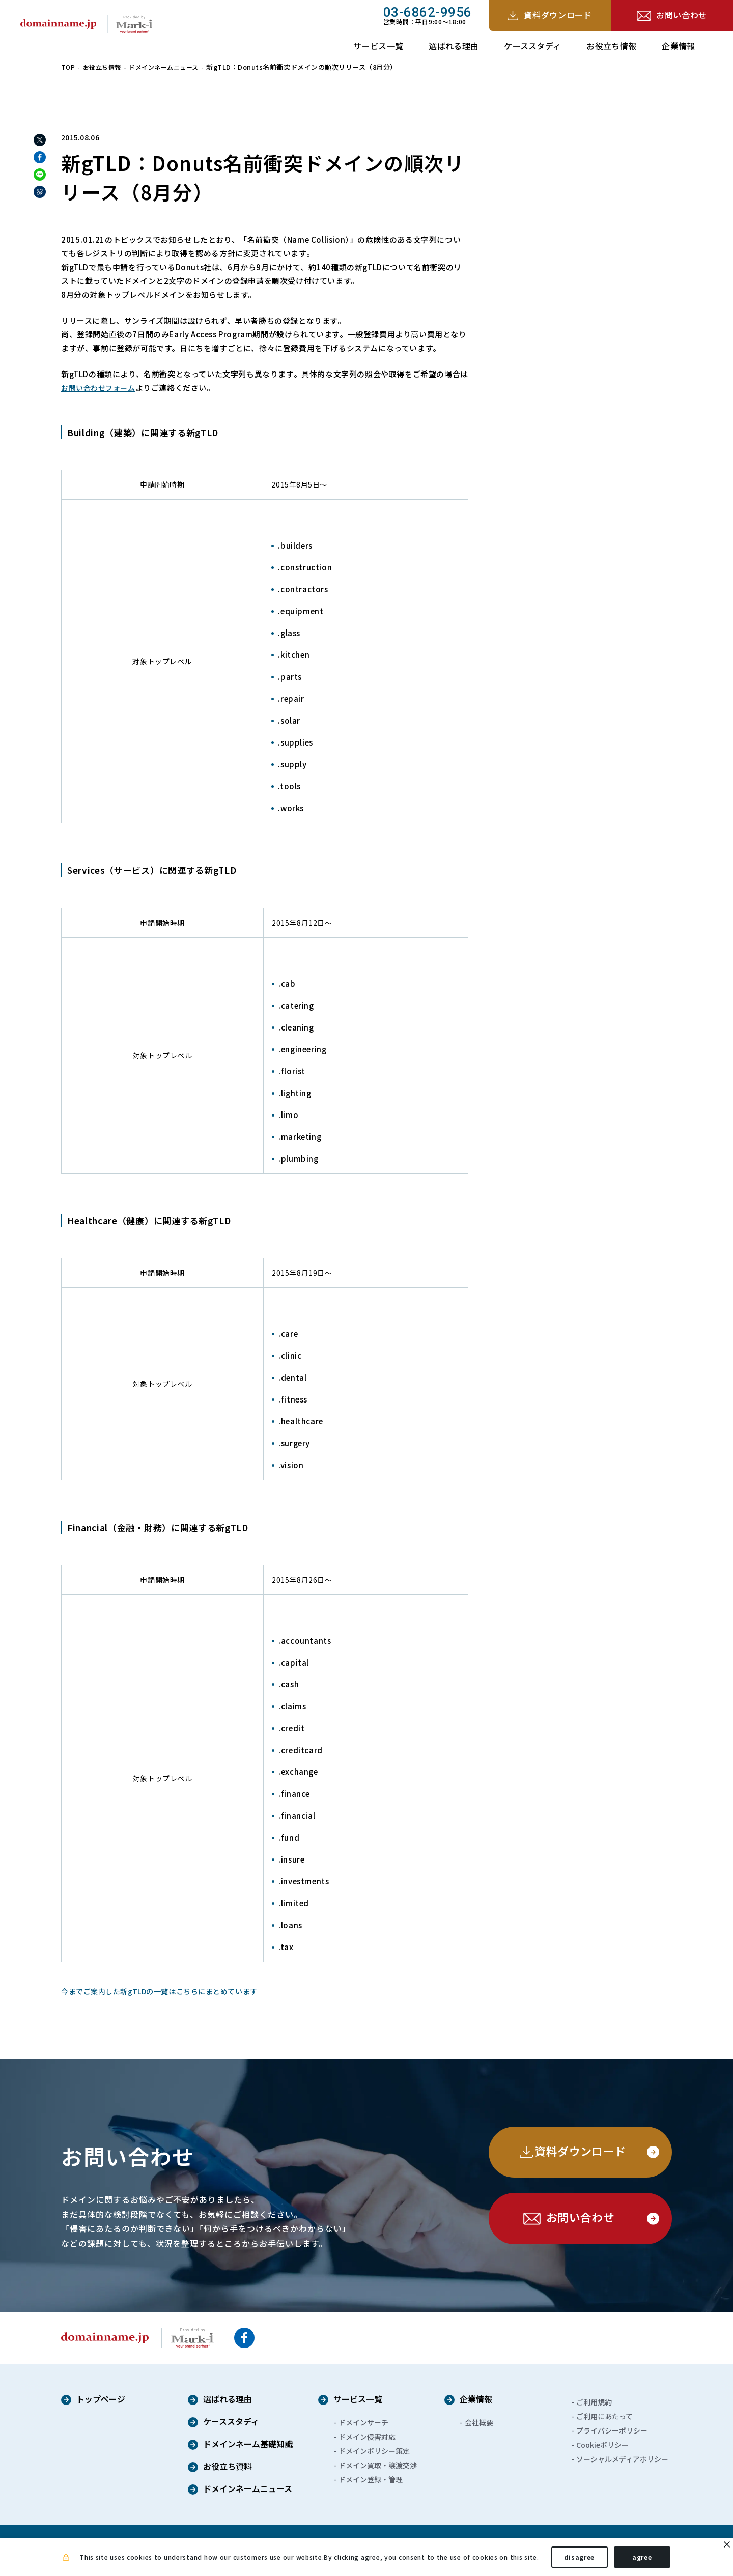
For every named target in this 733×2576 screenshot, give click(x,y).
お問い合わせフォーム (100, 387)
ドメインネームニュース (170, 67)
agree (642, 2560)
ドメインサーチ (363, 2422)
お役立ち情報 (611, 46)
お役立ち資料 (227, 2467)
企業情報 (678, 46)
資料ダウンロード (557, 15)
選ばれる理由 (453, 46)
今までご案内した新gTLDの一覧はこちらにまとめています (166, 1990)
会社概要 (479, 2422)
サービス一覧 (378, 46)
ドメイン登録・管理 (371, 2479)
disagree (579, 2560)
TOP (68, 67)
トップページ (100, 2400)
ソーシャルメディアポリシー (622, 2459)
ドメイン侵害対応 (367, 2436)
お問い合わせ (681, 15)
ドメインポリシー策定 (374, 2451)
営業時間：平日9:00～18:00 (427, 15)
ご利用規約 (594, 2402)
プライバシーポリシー (611, 2430)
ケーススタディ (532, 46)
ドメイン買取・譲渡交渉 (378, 2465)
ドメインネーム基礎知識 (248, 2445)
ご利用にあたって (604, 2416)
